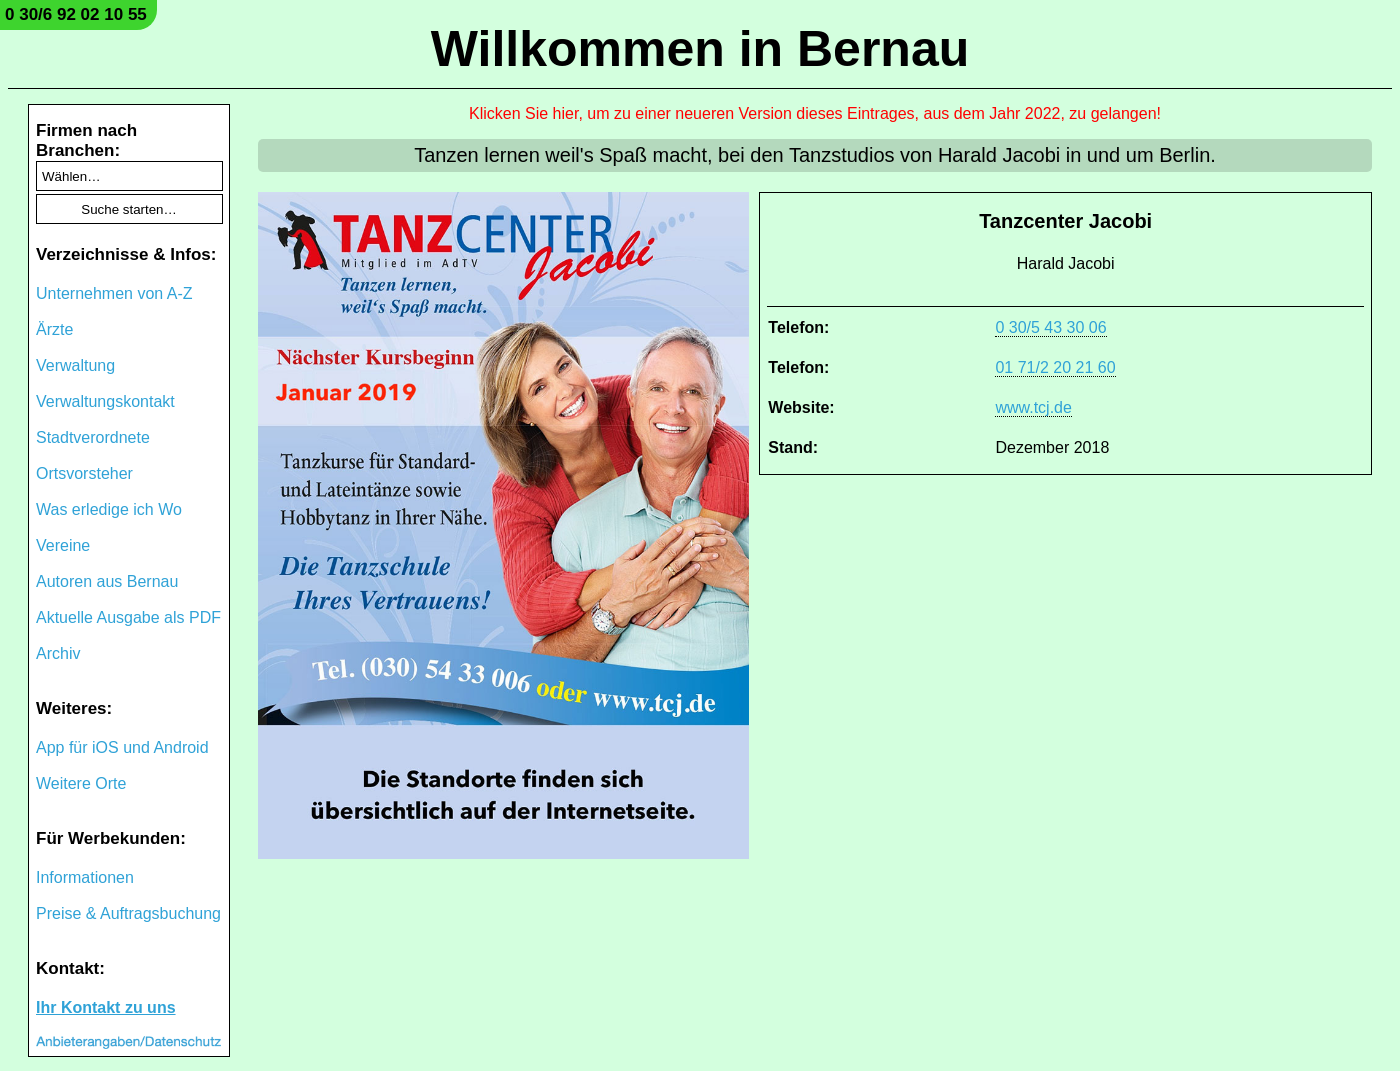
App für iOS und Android (122, 747)
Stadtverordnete (93, 437)
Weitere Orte (81, 783)
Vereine (63, 545)
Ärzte (54, 329)
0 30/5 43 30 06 (1050, 327)
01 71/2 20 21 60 (1055, 367)
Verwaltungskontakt (105, 401)
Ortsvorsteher (84, 473)
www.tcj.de (1033, 407)
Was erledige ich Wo (109, 509)
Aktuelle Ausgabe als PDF (128, 617)
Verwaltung (75, 365)
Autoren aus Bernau (107, 581)
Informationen (85, 877)
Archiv (58, 653)
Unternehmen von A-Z (114, 293)
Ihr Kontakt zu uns (106, 1007)
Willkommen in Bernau (700, 49)
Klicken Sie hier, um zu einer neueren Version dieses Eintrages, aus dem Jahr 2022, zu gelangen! (815, 113)
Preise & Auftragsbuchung (128, 913)
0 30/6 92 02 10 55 (76, 14)
